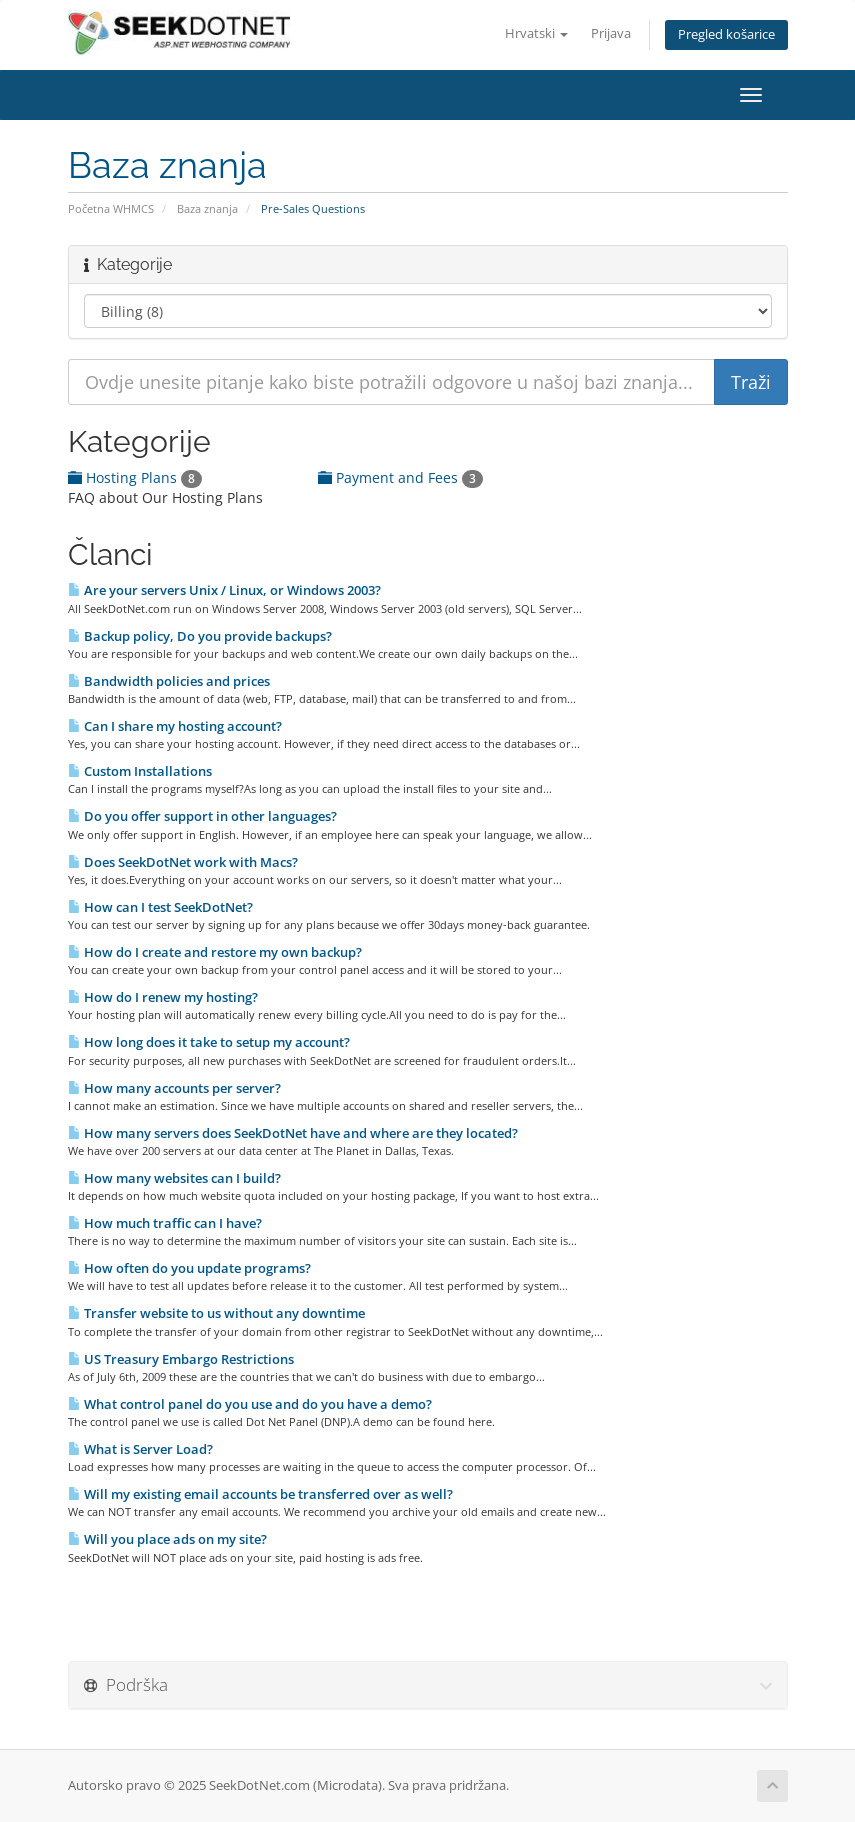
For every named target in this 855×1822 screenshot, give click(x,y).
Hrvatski (536, 33)
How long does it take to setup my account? (209, 1042)
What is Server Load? (140, 1449)
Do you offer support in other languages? (202, 816)
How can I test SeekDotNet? (160, 907)
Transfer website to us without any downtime (216, 1313)
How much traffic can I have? (165, 1223)
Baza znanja (207, 208)
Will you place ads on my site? (167, 1539)
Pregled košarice (726, 34)
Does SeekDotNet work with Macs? (183, 862)
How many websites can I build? (174, 1178)
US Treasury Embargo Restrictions (181, 1359)
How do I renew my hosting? (163, 997)
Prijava (611, 33)
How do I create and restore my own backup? (215, 952)
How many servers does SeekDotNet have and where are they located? (293, 1133)
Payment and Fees (400, 477)
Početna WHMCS (111, 208)
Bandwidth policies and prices (169, 681)
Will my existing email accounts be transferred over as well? (260, 1494)
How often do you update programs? (189, 1268)
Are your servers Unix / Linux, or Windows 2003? (224, 590)
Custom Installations (140, 771)
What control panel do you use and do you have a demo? (250, 1404)
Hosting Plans (135, 477)
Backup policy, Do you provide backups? (200, 636)
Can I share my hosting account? (175, 726)
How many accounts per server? (174, 1088)
